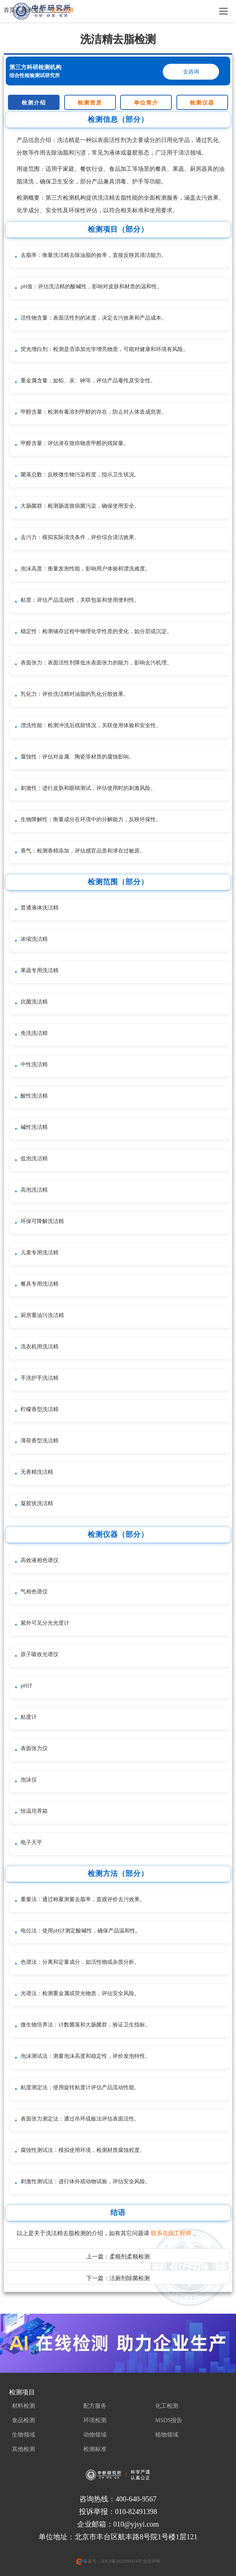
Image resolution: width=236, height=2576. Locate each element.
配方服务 (94, 2406)
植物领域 (166, 2435)
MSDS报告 (169, 2420)
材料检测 (23, 2406)
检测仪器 (202, 103)
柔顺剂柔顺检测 (129, 2257)
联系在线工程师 (172, 2233)
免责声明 (151, 2561)
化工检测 (166, 2406)
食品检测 (23, 2420)
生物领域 (23, 2435)
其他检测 (23, 2449)
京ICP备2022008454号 (121, 2561)
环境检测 (94, 2420)
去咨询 (191, 72)
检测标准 (94, 2449)
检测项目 (22, 2392)
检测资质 (90, 103)
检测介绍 (34, 103)
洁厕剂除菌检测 (129, 2278)
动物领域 (94, 2435)
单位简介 (146, 103)
